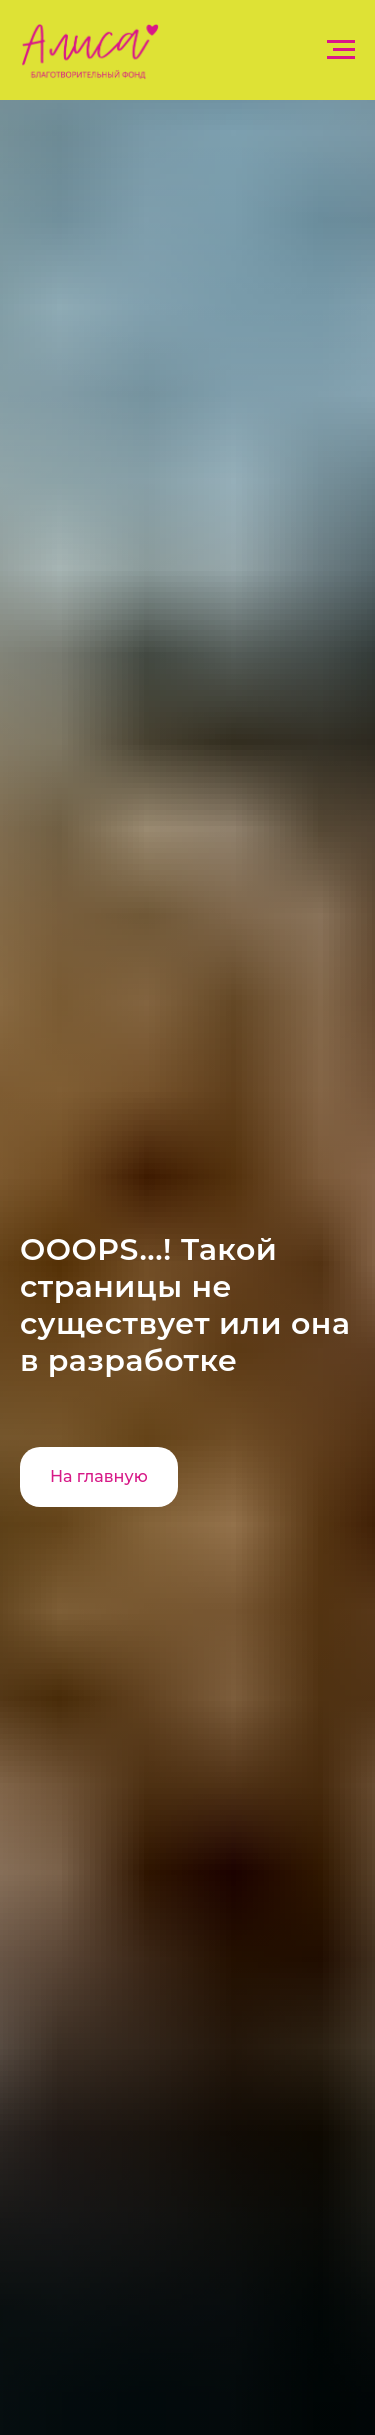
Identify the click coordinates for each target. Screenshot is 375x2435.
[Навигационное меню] (341, 50)
